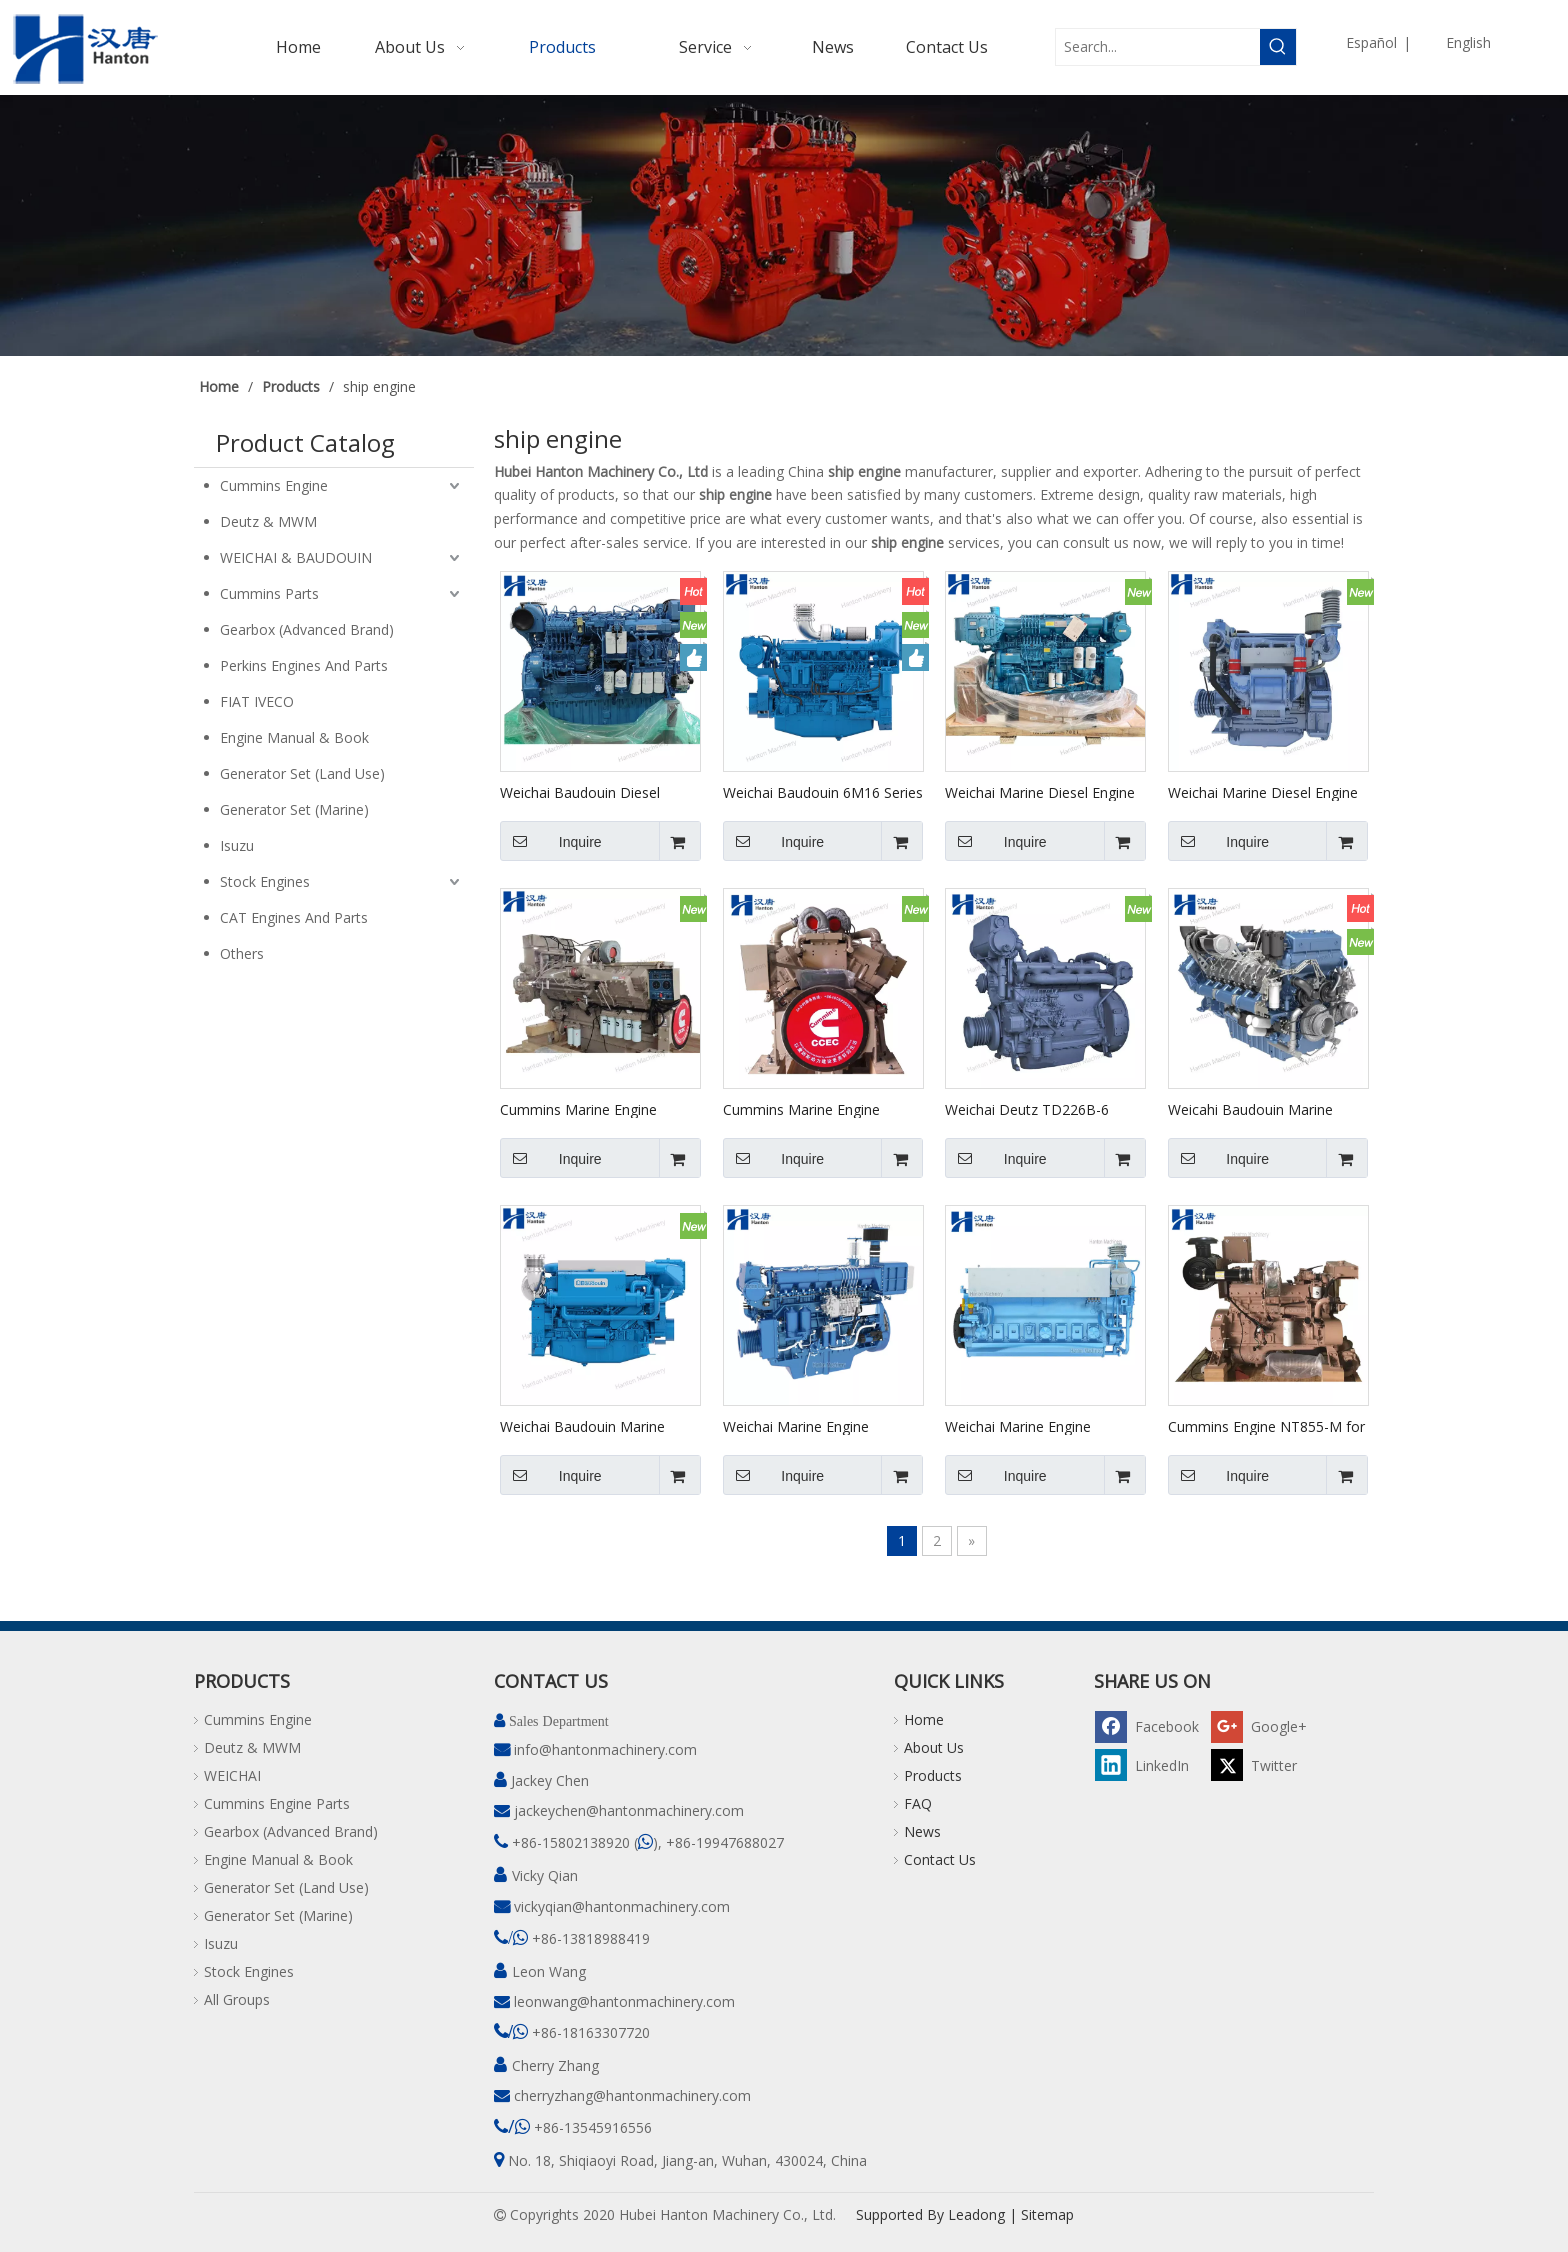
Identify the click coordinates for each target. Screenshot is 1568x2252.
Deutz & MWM (268, 521)
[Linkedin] (1150, 1764)
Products (933, 1775)
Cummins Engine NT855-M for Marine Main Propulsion (1266, 1426)
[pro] (784, 225)
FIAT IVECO (257, 701)
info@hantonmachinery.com (605, 1749)
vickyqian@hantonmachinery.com (622, 1906)
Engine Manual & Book (294, 737)
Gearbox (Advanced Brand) (307, 629)
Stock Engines (265, 881)
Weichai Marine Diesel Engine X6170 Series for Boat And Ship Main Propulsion (1040, 792)
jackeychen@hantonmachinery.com (629, 1810)
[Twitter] (1266, 1764)
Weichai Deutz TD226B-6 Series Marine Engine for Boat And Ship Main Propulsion (1042, 1109)
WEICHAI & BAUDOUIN (296, 557)
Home (924, 1719)
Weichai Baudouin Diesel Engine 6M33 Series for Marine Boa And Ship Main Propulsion (599, 792)
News (922, 1831)
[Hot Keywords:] (1278, 47)
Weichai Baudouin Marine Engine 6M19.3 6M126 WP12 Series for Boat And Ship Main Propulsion (597, 1426)
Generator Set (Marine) (294, 809)
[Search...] (1157, 47)
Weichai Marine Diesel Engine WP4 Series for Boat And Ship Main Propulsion (1264, 792)
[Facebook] (1150, 1725)
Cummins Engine (274, 485)
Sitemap (1047, 2214)
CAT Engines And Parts (294, 917)
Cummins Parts (269, 593)
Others (242, 953)
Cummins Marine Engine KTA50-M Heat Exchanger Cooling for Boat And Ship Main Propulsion (584, 1109)
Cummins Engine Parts (277, 1803)
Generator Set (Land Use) (302, 773)
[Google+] (1266, 1725)
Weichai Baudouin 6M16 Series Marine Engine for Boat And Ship (823, 792)
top (1526, 2166)
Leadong (976, 2214)
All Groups (237, 1999)
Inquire (551, 841)
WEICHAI (232, 1775)
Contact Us (940, 1859)
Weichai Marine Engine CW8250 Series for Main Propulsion (1023, 1426)
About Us (934, 1747)
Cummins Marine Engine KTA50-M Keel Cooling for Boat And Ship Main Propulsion (807, 1109)
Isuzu (237, 845)
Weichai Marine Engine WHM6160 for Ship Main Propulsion (802, 1426)
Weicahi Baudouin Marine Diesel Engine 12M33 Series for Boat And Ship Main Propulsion (1257, 1109)
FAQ (918, 1803)
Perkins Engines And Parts (304, 665)
